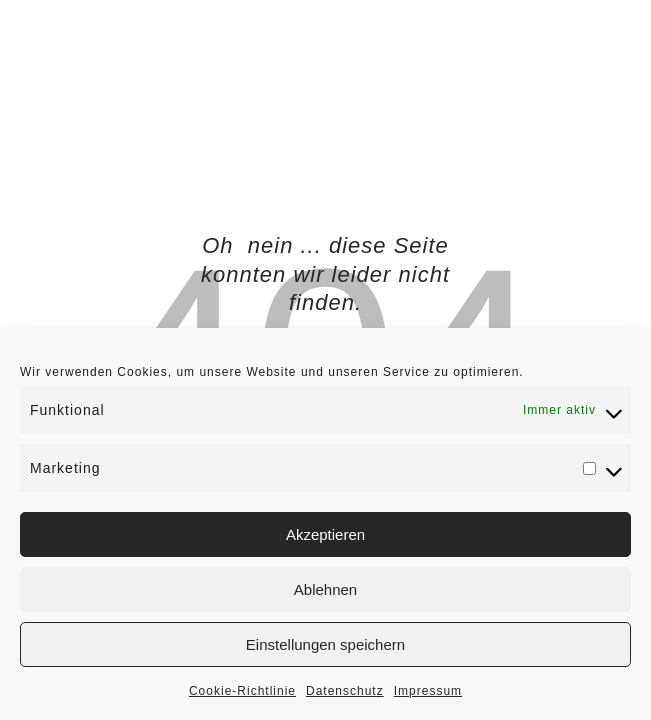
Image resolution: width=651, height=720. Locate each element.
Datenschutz (345, 691)
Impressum (428, 691)
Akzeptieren (325, 534)
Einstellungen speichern (325, 644)
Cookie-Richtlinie (242, 691)
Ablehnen (325, 589)
